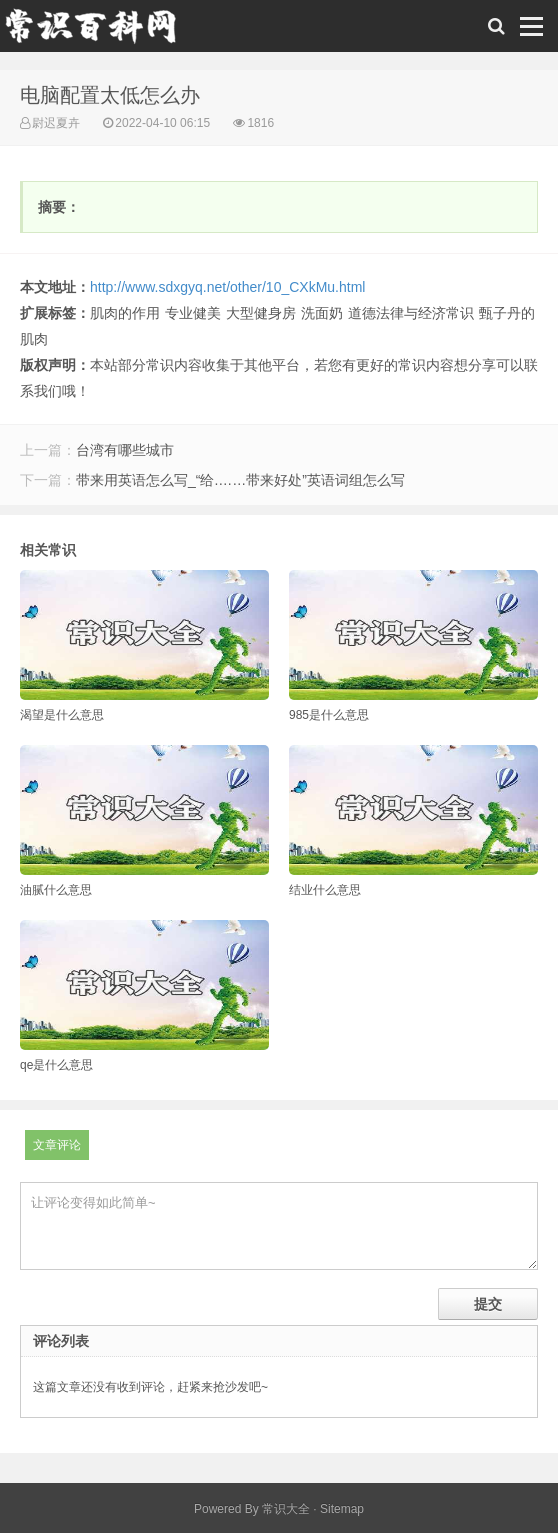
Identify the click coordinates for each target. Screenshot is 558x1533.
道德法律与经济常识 (411, 313)
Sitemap (342, 1509)
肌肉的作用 (125, 313)
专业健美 (193, 313)
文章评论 (57, 1145)
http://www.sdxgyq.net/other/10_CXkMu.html (227, 287)
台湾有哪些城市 (125, 450)
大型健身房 (261, 313)
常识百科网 (100, 31)
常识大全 (286, 1509)
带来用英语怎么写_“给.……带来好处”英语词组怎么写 (240, 480)
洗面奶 (322, 313)
